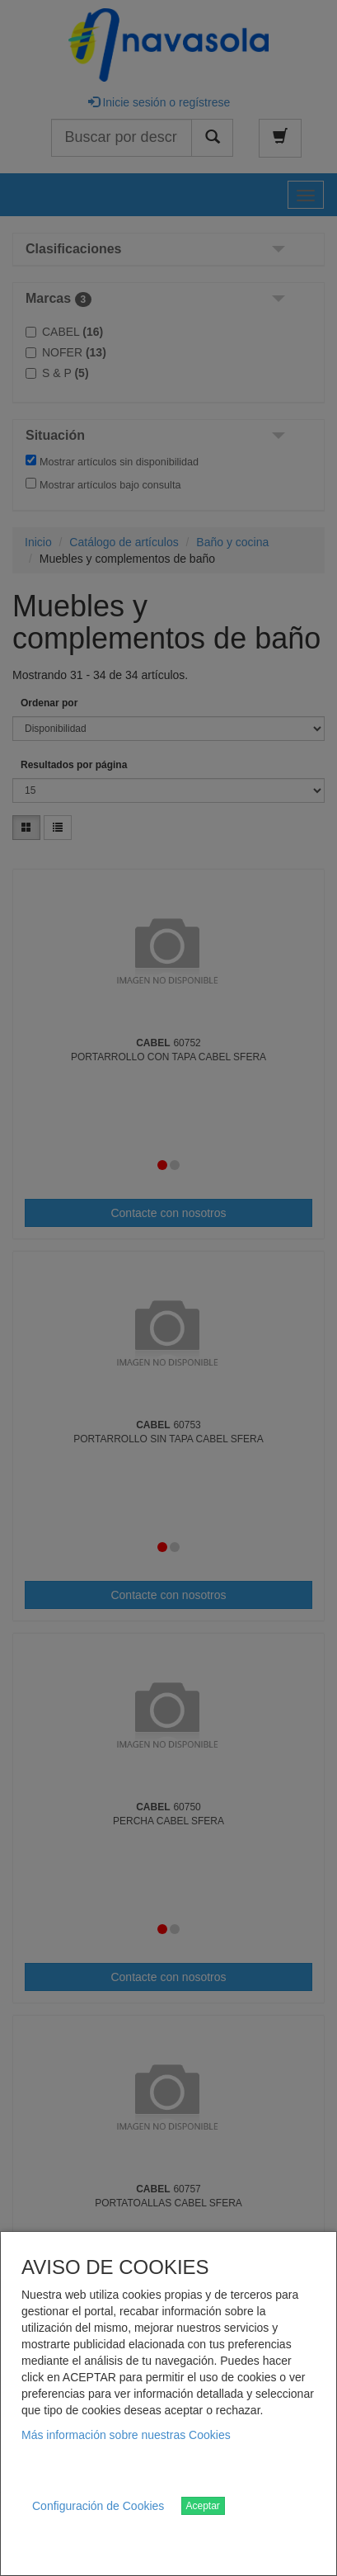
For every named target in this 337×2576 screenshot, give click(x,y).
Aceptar (203, 2506)
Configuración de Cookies (98, 2505)
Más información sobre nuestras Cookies (126, 2435)
